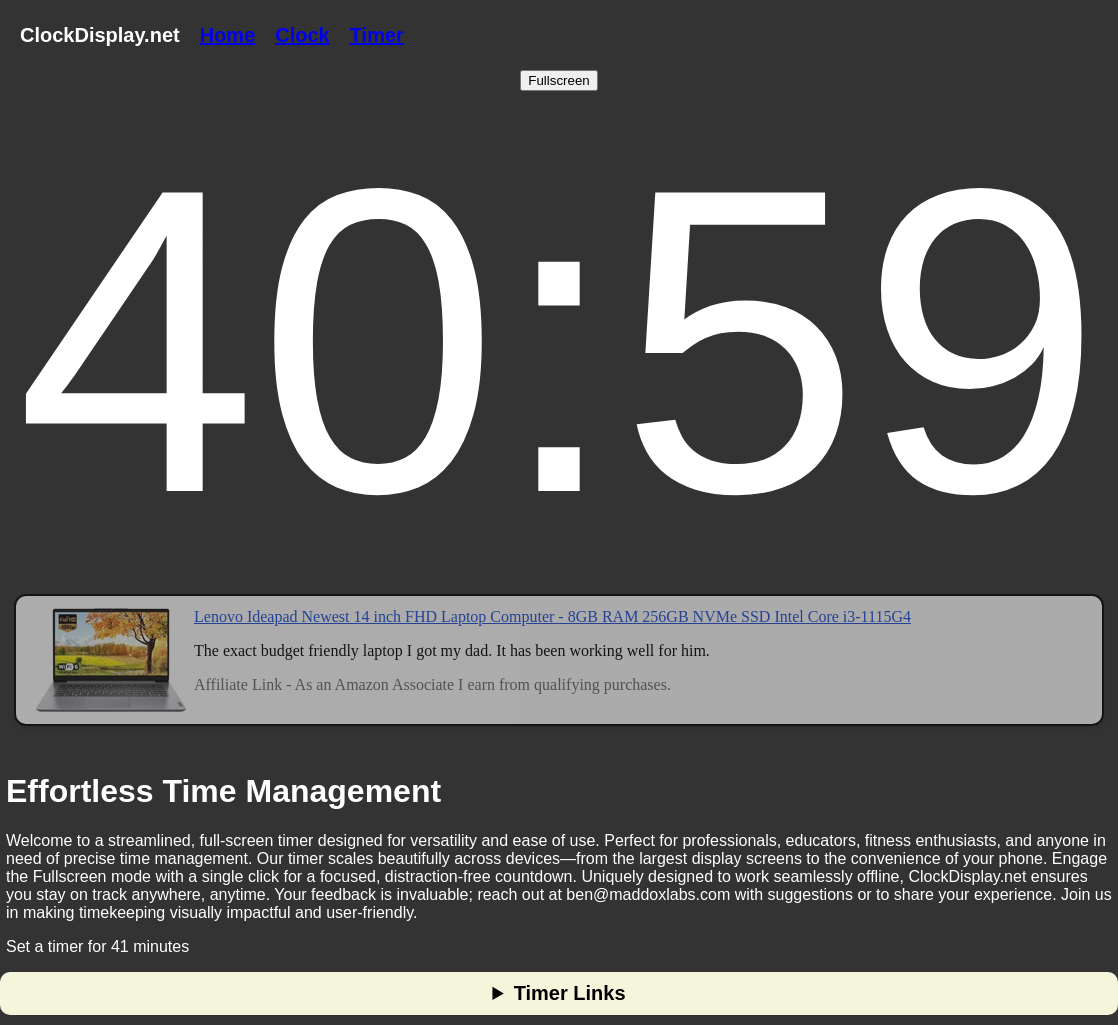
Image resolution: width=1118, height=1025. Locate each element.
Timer (377, 35)
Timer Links (570, 993)
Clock (302, 35)
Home (228, 35)
